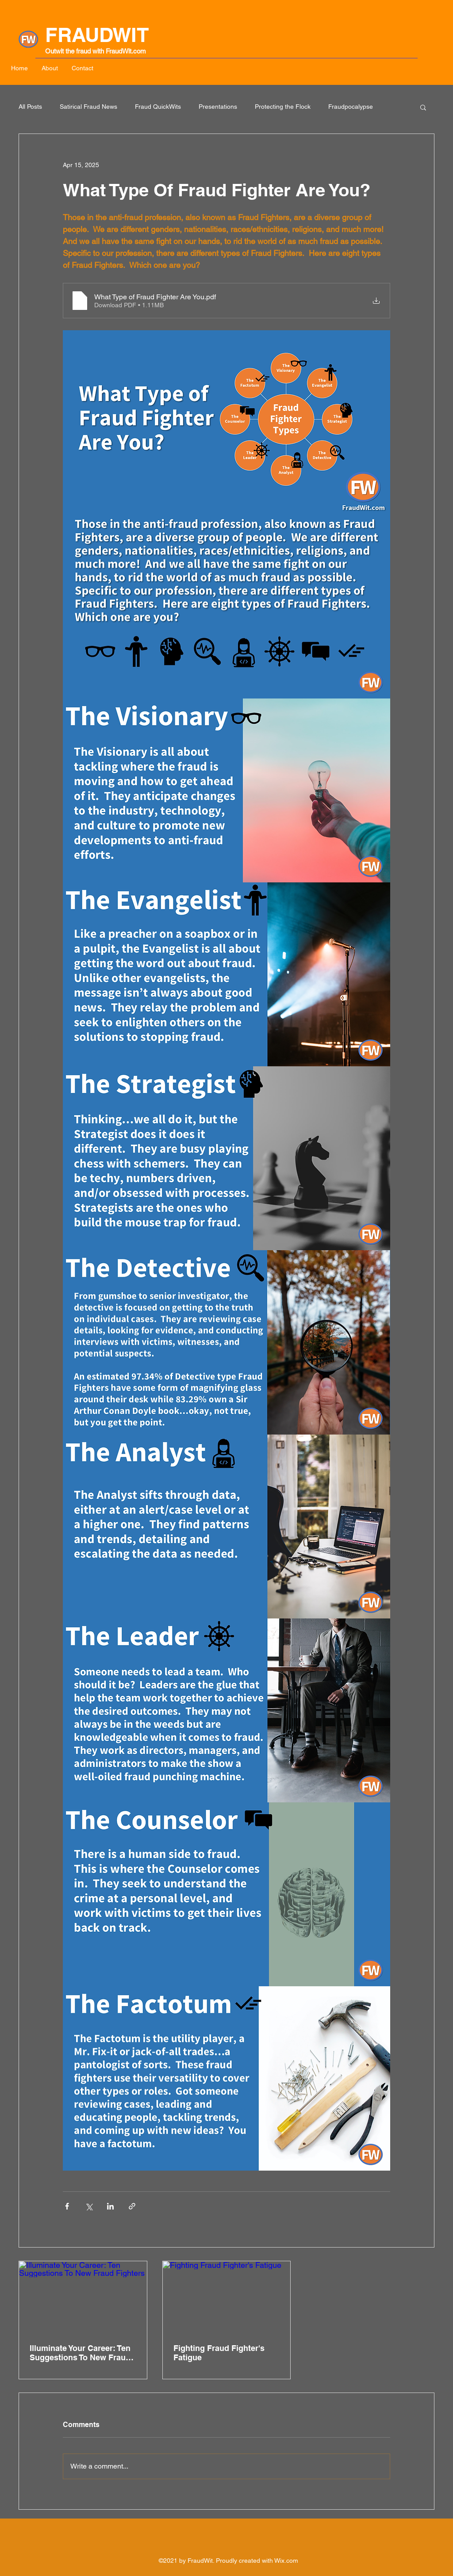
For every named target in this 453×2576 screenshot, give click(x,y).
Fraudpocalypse (350, 106)
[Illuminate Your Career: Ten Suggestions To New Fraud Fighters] (83, 2297)
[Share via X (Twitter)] (88, 2206)
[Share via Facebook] (67, 2206)
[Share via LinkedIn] (110, 2206)
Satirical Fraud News (88, 106)
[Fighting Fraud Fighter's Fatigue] (227, 2297)
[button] (423, 107)
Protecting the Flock (283, 106)
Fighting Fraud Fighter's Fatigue (219, 2352)
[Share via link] (132, 2206)
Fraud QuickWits (158, 106)
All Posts (30, 106)
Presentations (218, 106)
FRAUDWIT (97, 34)
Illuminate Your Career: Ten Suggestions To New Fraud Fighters (80, 2352)
